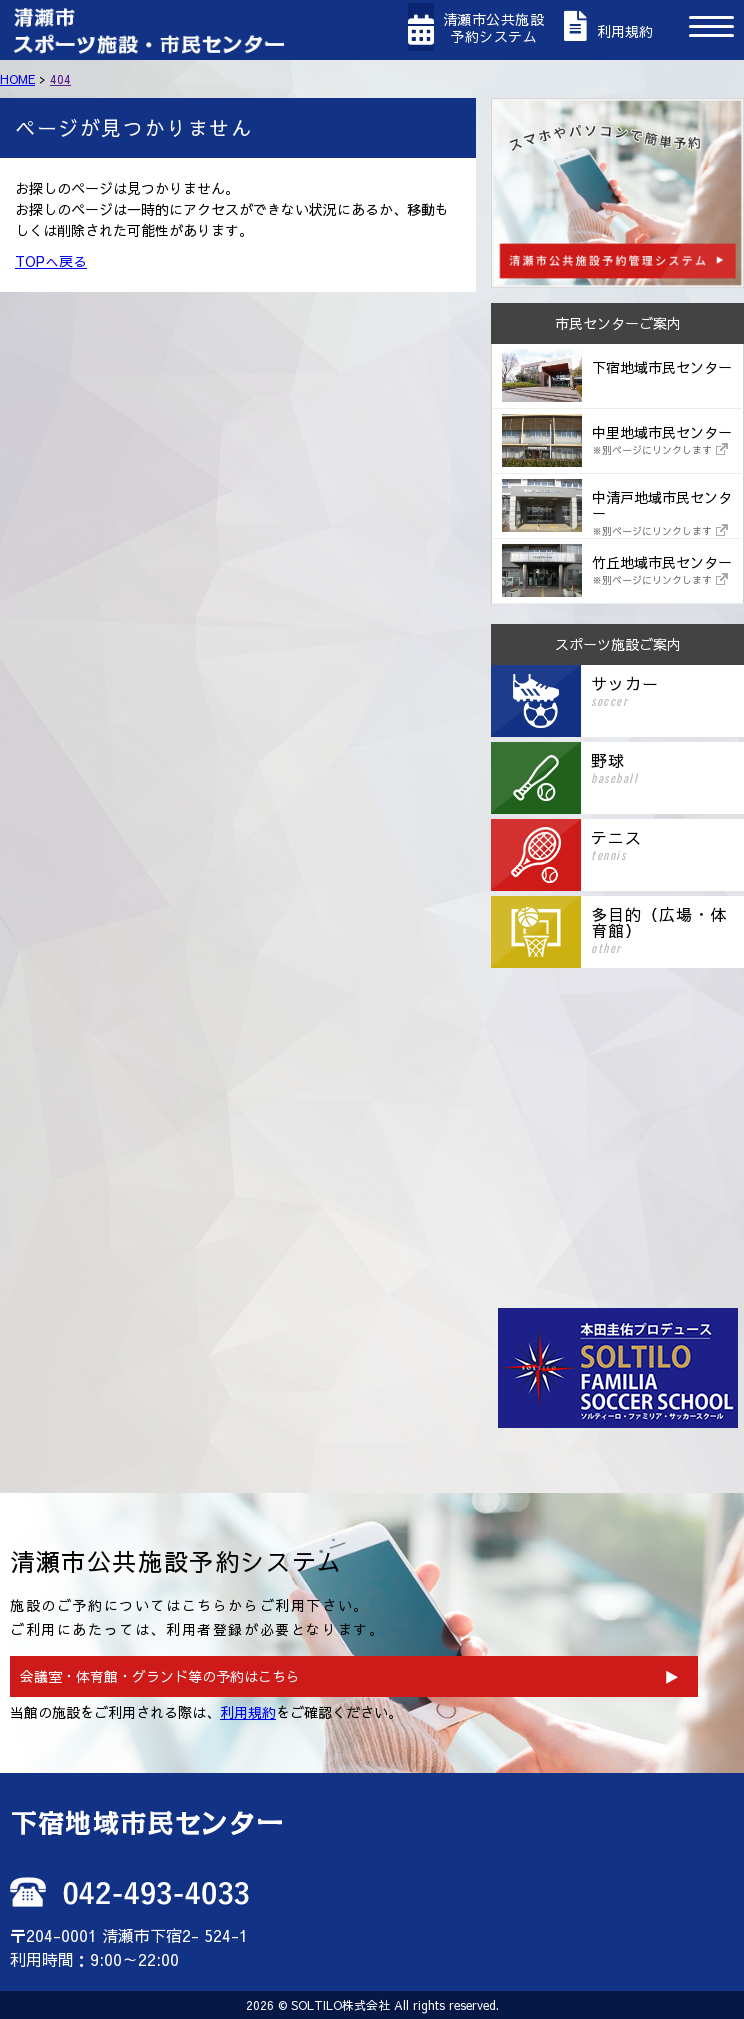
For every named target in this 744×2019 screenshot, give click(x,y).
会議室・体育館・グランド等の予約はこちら (160, 1676)
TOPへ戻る (51, 261)
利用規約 (248, 1712)
